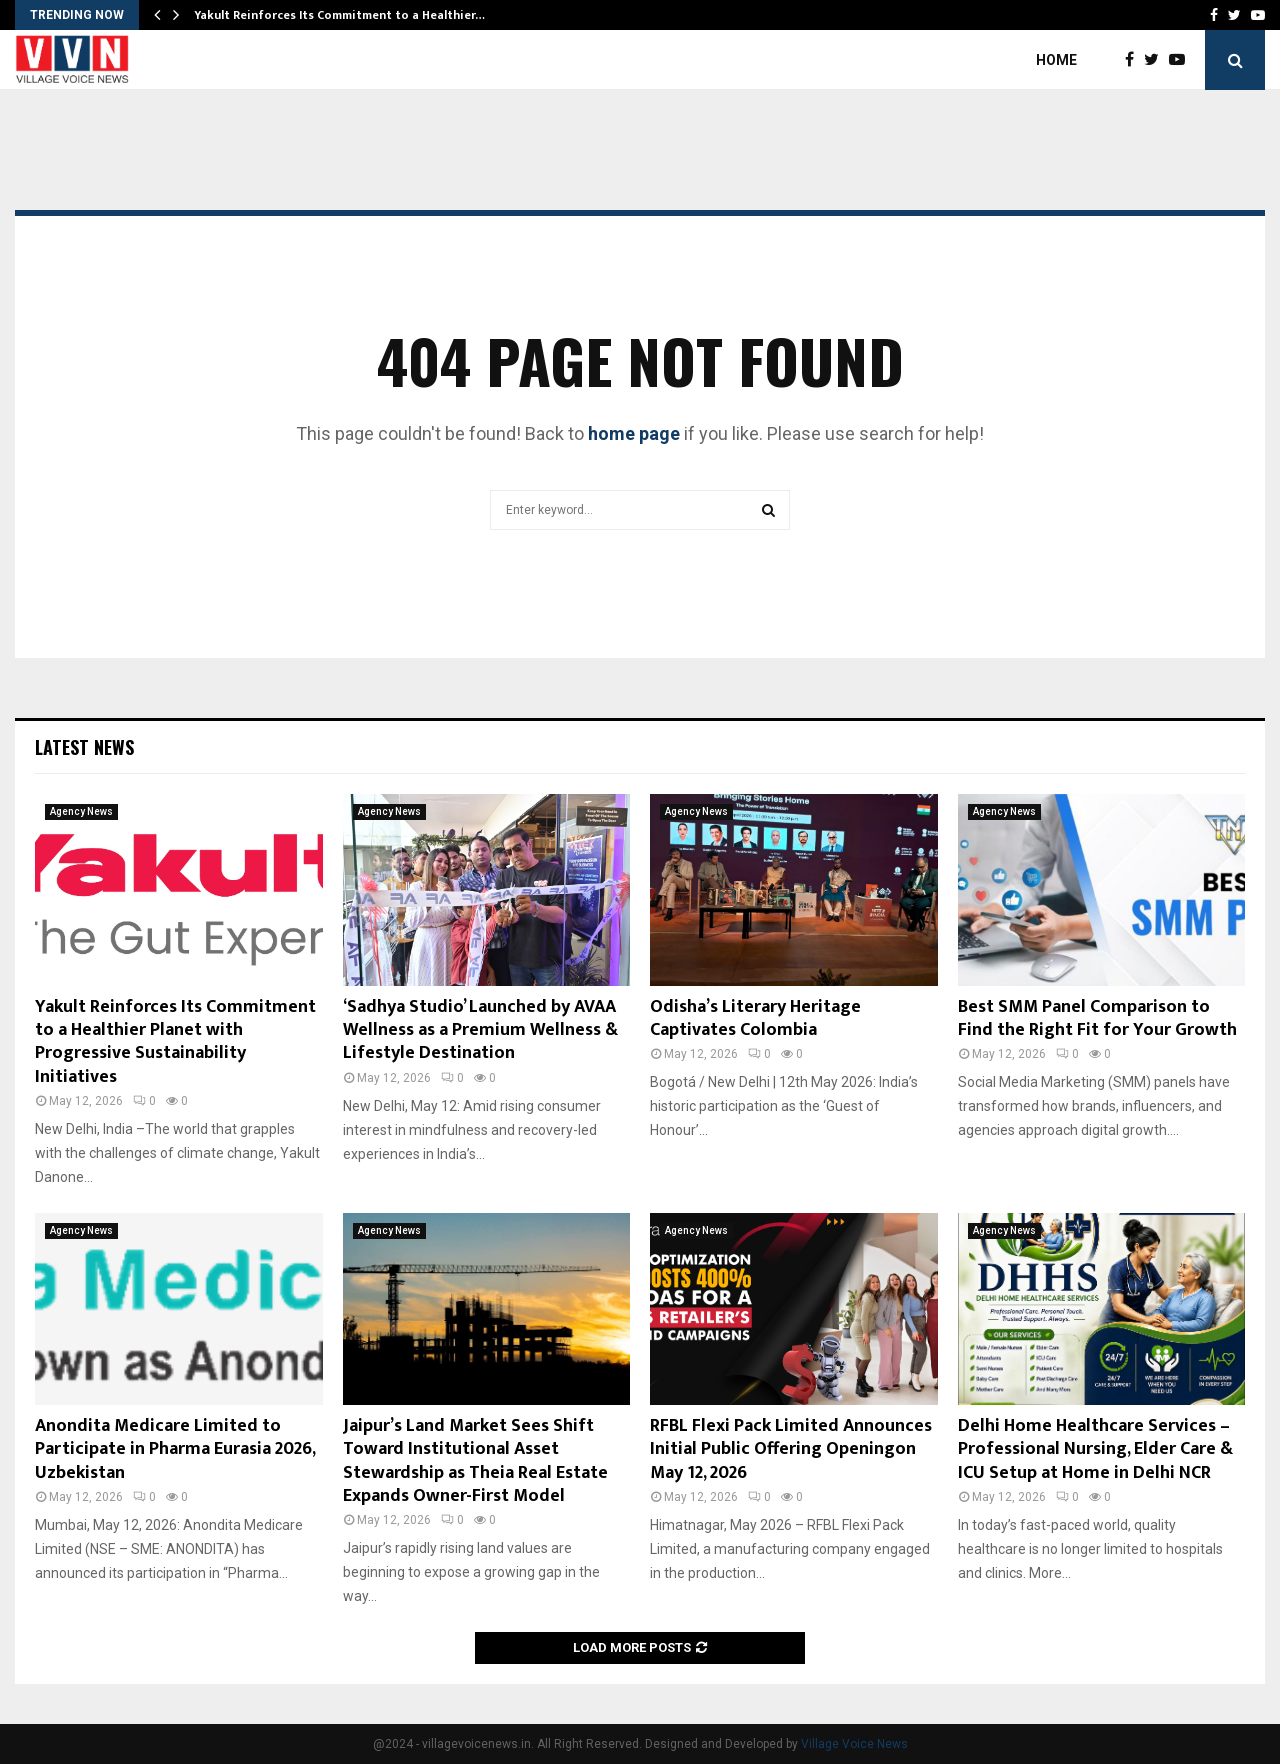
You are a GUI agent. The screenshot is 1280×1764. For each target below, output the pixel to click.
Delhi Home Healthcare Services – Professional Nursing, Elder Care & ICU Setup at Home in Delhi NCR (1095, 1449)
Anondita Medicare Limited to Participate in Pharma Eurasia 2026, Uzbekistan (175, 1449)
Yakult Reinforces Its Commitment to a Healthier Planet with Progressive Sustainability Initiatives (175, 1042)
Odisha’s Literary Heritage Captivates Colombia (755, 1018)
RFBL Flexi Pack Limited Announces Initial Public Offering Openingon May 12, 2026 (791, 1449)
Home (1056, 60)
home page (634, 433)
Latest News (84, 747)
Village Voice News (854, 1744)
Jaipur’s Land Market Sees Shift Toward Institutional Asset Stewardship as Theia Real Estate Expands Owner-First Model (475, 1461)
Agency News (81, 811)
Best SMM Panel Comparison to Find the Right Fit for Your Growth (1097, 1018)
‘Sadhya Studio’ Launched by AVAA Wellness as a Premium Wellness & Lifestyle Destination (480, 1030)
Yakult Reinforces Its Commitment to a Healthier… (339, 15)
